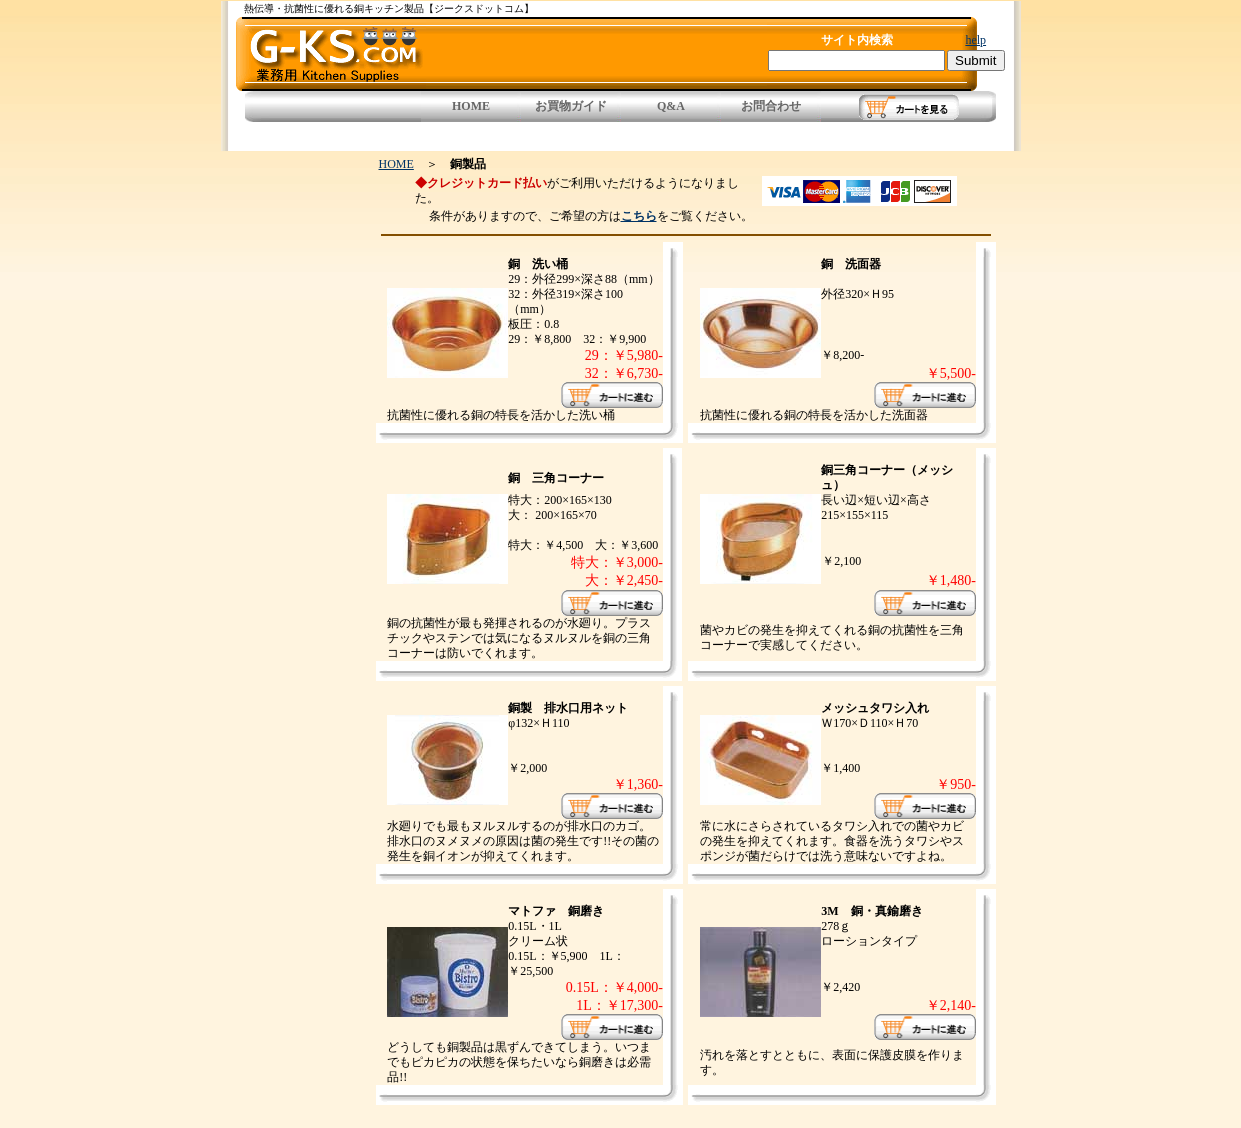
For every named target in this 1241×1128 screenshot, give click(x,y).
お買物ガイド (571, 106)
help (975, 40)
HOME (471, 106)
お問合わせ (771, 106)
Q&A (671, 106)
